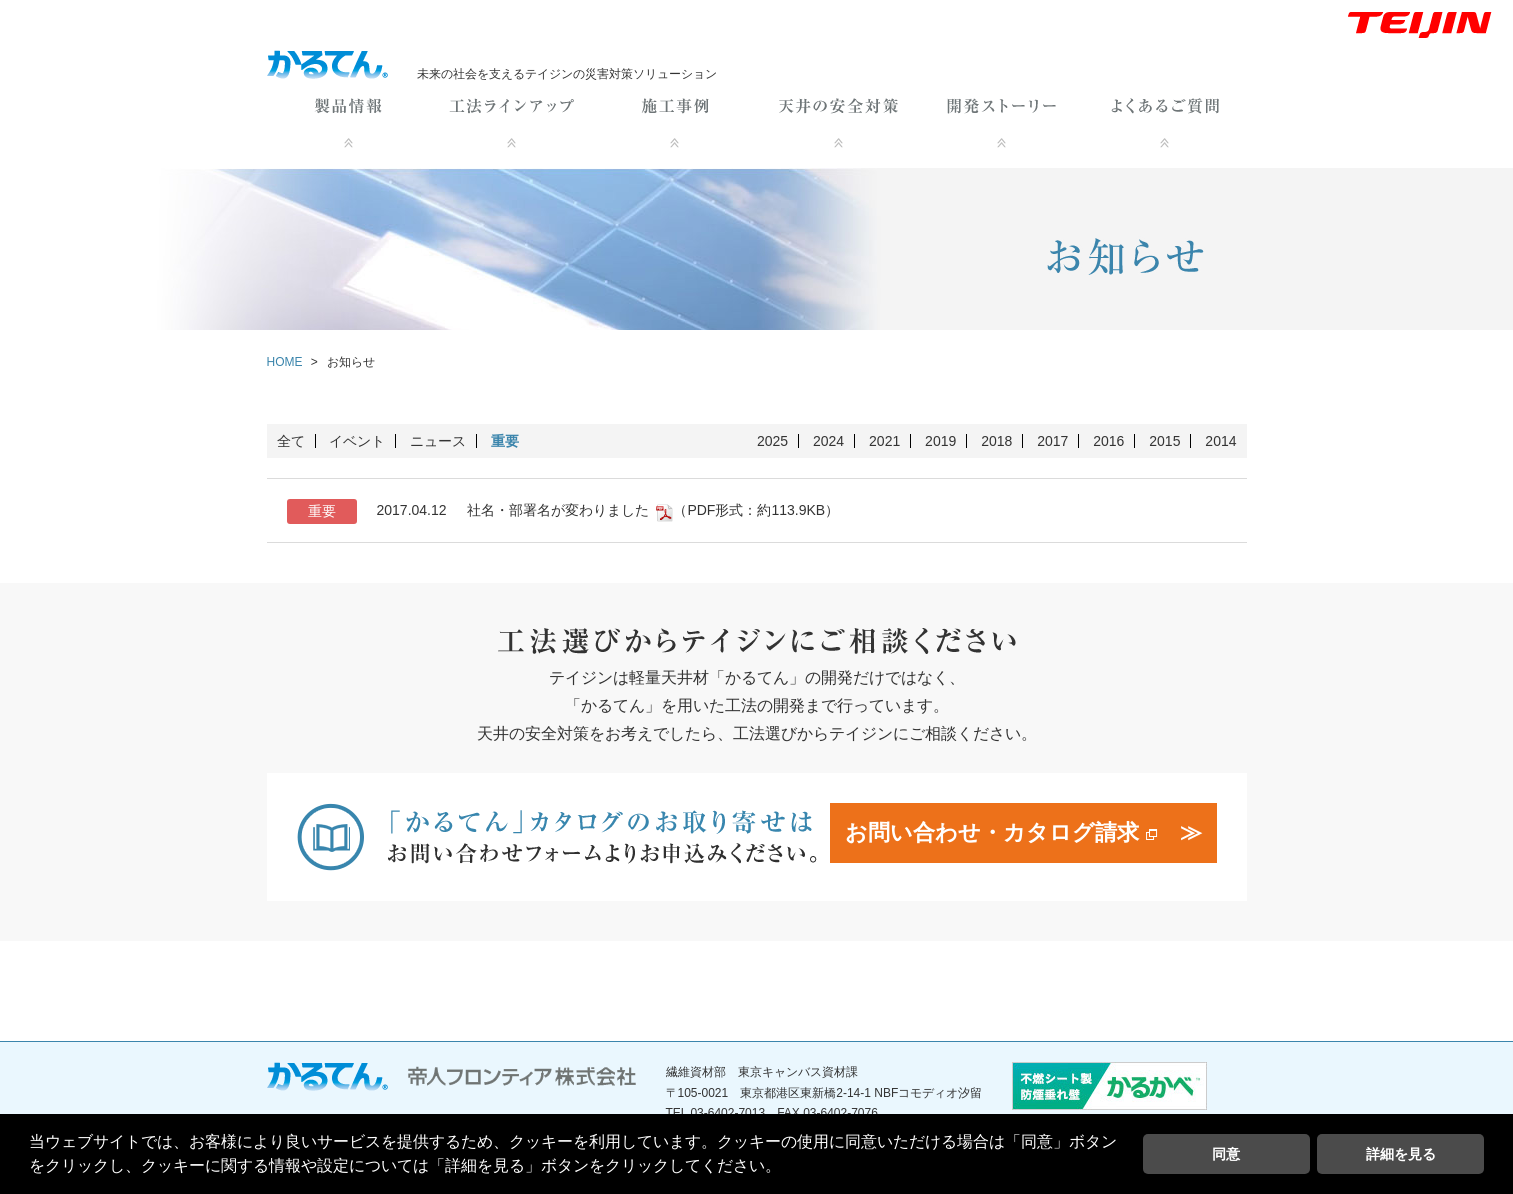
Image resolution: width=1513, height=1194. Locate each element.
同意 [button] (1226, 1154)
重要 (505, 441)
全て (291, 441)
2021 (884, 441)
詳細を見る (1401, 1154)
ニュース (438, 441)
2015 (1164, 441)
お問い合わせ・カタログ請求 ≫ (1023, 832)
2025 (772, 441)
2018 (996, 441)
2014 (1220, 441)
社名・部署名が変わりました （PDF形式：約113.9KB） (563, 511)
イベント (357, 441)
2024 (828, 441)
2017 (1052, 441)
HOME (285, 362)
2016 (1108, 441)
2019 (940, 441)
